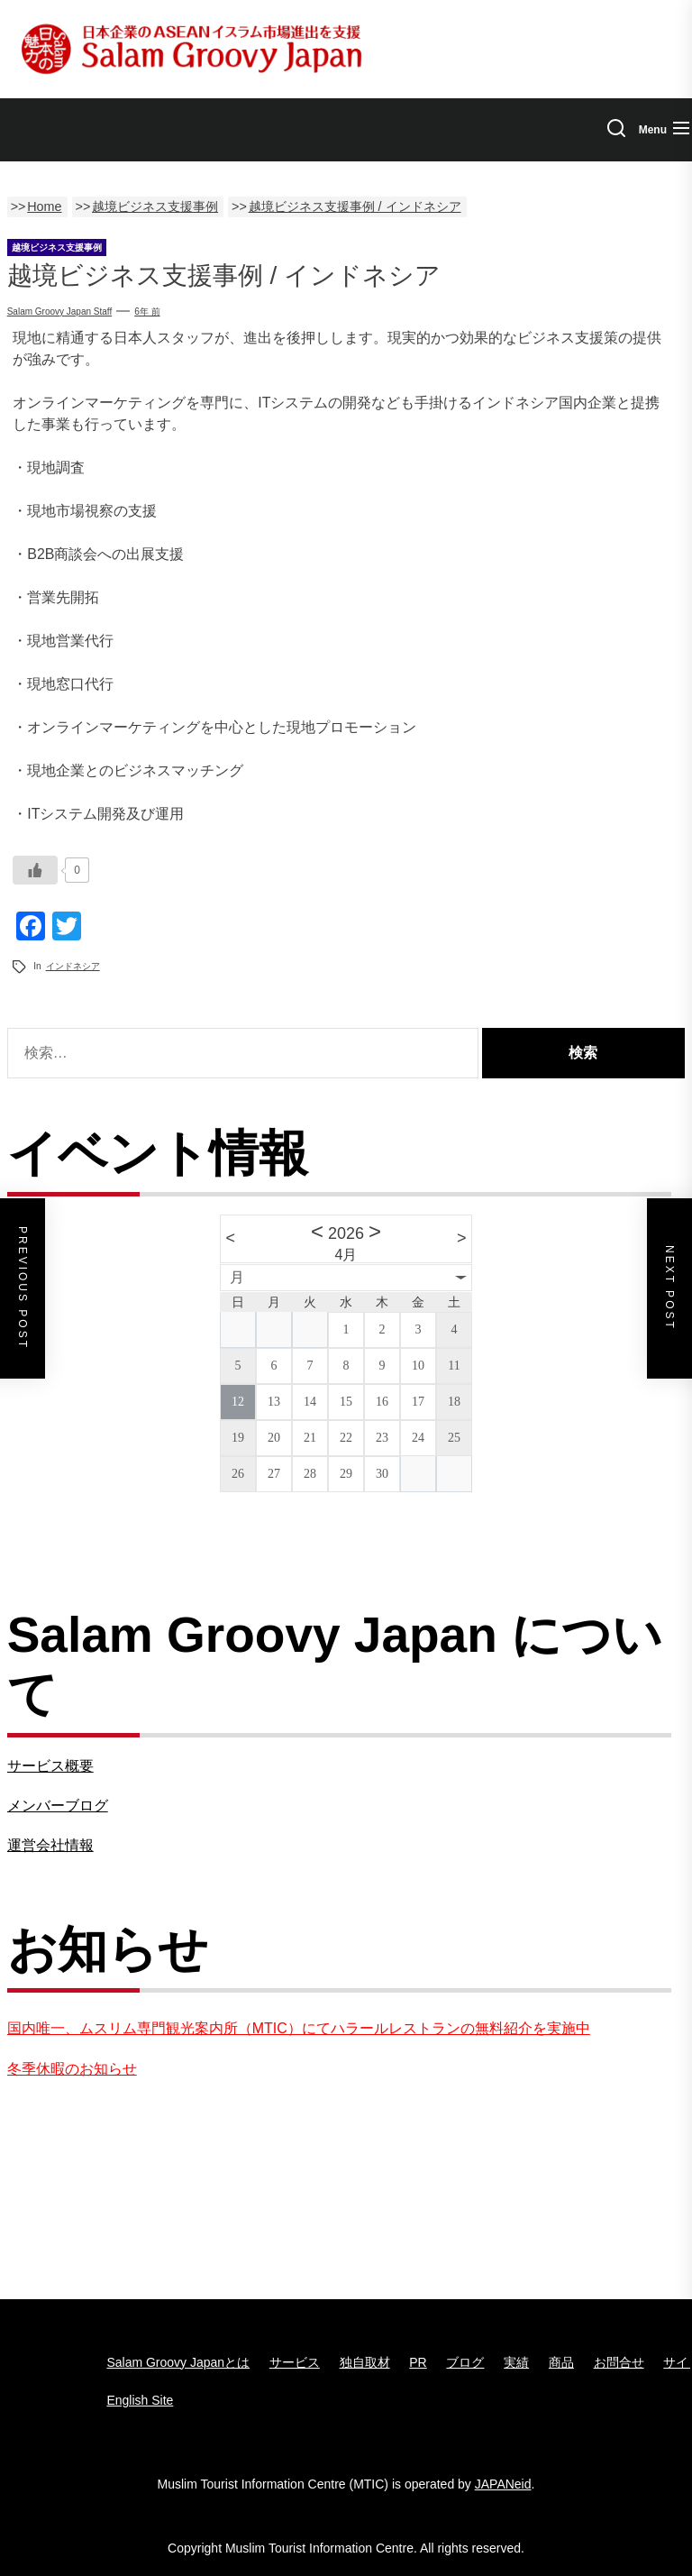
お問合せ (619, 2362)
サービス (294, 2362)
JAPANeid (503, 2484)
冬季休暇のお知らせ (72, 2068)
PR (417, 2362)
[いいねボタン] (35, 870)
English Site (139, 2400)
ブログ (465, 2362)
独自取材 (365, 2362)
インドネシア (73, 966)
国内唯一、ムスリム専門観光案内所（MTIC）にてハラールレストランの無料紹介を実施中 (298, 2028)
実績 (516, 2362)
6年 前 (146, 311)
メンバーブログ (57, 1805)
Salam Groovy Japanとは (178, 2362)
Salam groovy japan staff (60, 311)
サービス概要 (50, 1766)
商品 (561, 2362)
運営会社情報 (50, 1845)
